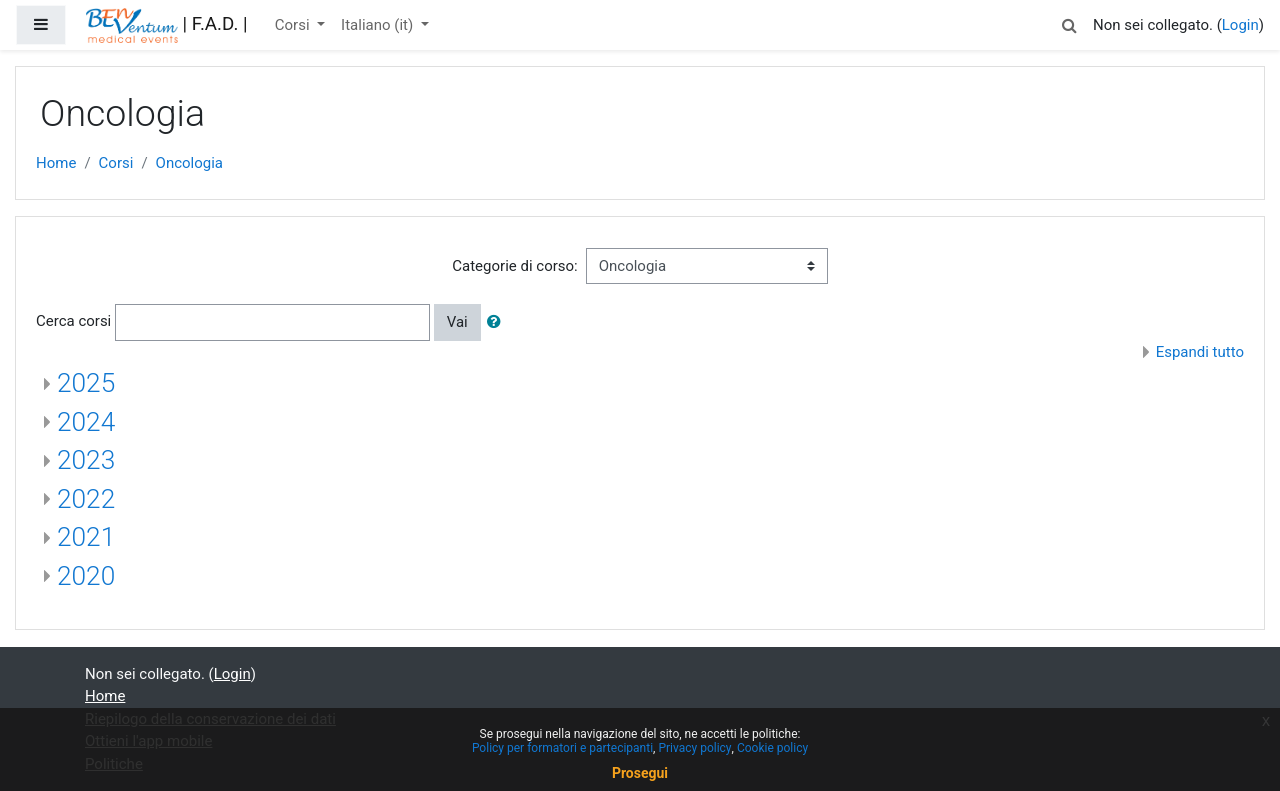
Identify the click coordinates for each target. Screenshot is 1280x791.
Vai (457, 322)
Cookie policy (772, 748)
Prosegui (640, 773)
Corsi (294, 25)
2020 (86, 576)
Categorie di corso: (514, 266)
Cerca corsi (73, 321)
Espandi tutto (1200, 352)
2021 (86, 537)
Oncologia (189, 163)
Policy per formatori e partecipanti (562, 748)
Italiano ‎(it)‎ (379, 25)
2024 (86, 422)
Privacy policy (694, 748)
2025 (86, 383)
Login (1240, 25)
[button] (1069, 22)
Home (56, 163)
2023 (86, 460)
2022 (86, 499)
